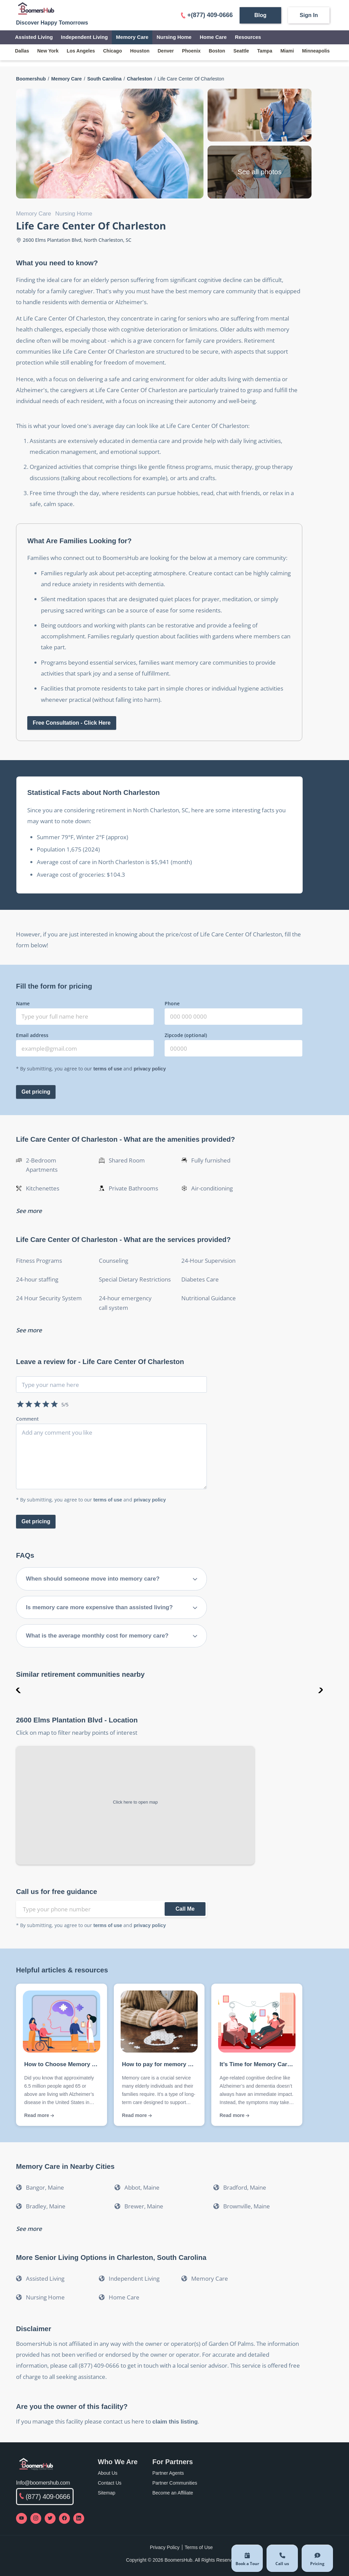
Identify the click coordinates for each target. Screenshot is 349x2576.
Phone (172, 1003)
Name (23, 1003)
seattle (241, 51)
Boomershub (31, 79)
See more (29, 2229)
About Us (108, 2473)
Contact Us (109, 2483)
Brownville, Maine (246, 2206)
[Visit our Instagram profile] (35, 2518)
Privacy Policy (165, 2547)
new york (48, 51)
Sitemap (106, 2493)
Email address (32, 1035)
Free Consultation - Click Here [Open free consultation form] (72, 723)
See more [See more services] (29, 1330)
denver (166, 51)
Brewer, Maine (143, 2206)
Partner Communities (174, 2483)
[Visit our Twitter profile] (50, 2518)
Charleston (139, 79)
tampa (264, 51)
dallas (22, 51)
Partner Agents (168, 2473)
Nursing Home (174, 37)
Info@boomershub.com (43, 2483)
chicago (112, 51)
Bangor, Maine (45, 2187)
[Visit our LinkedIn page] (78, 2518)
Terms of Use (199, 2547)
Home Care (213, 37)
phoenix (191, 51)
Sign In (309, 15)
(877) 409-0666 (44, 2496)
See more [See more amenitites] (29, 1211)
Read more (39, 2115)
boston (217, 51)
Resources (248, 37)
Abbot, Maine (142, 2187)
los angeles (81, 51)
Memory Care (132, 37)
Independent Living (84, 37)
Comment (27, 1419)
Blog (260, 15)
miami (287, 51)
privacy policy (150, 1068)
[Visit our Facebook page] (64, 2518)
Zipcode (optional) (186, 1035)
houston (140, 51)
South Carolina (104, 79)
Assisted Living (34, 37)
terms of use (107, 1068)
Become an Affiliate (172, 2493)
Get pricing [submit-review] (35, 1521)
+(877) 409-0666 (207, 15)
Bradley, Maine (45, 2206)
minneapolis (316, 51)
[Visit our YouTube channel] (21, 2518)
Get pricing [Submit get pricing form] (35, 1092)
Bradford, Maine (244, 2187)
